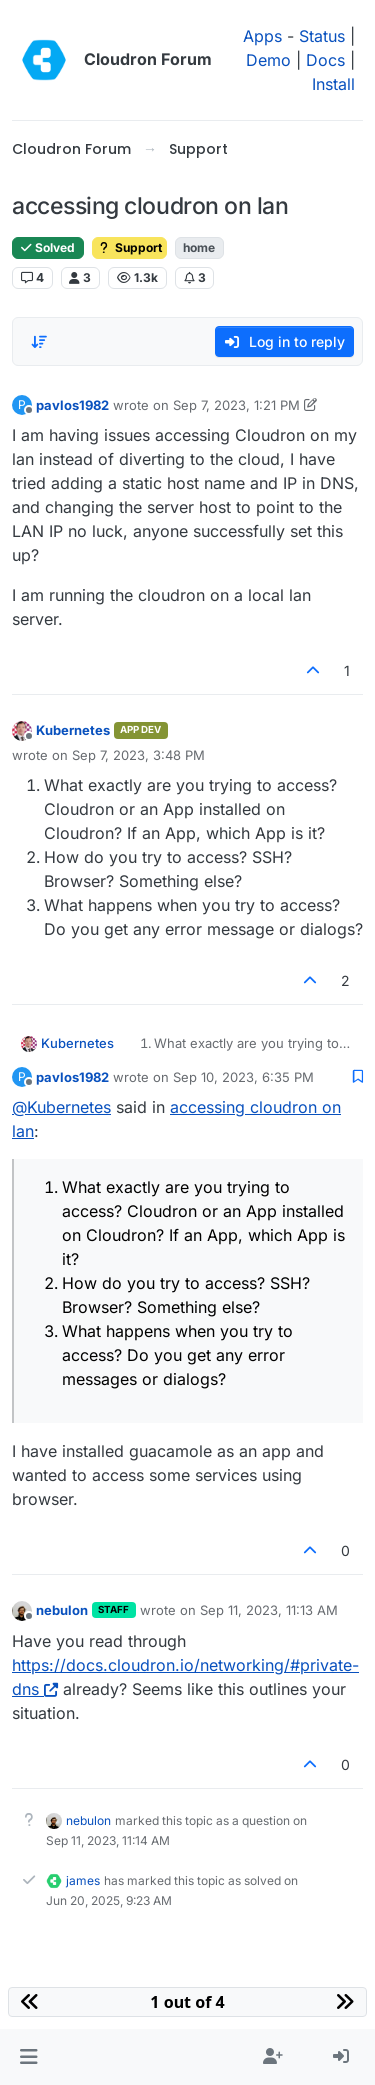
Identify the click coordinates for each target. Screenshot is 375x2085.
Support (129, 247)
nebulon (62, 1610)
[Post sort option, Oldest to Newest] (39, 342)
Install (333, 84)
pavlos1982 (72, 405)
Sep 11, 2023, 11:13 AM (269, 1610)
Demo (268, 60)
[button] (28, 2057)
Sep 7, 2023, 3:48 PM (138, 755)
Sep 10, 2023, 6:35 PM (243, 1077)
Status (322, 36)
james (83, 1880)
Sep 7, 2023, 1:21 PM (236, 405)
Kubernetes (73, 730)
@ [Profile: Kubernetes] (61, 1107)
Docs (325, 60)
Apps (262, 36)
